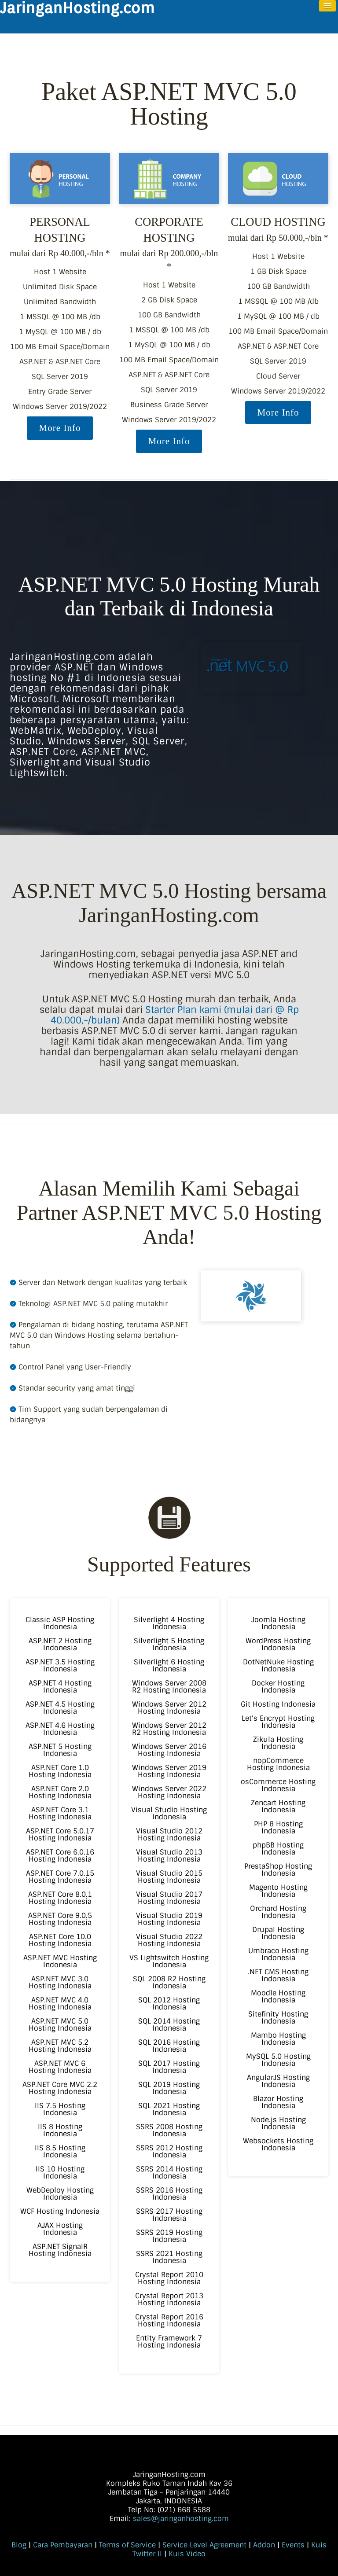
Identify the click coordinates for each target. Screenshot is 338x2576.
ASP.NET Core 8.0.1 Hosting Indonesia (60, 1898)
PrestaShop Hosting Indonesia (278, 1870)
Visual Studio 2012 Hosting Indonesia (169, 1834)
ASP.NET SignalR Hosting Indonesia (60, 2250)
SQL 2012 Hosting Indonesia (169, 2003)
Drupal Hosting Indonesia (278, 1933)
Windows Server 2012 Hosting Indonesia (169, 1708)
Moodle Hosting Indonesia (278, 1996)
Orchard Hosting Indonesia (278, 1912)
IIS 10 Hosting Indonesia (60, 2172)
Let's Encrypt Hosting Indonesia (278, 1722)
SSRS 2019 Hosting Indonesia (169, 2236)
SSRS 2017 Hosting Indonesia (169, 2215)
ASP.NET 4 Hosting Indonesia (60, 1686)
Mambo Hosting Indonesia (278, 2039)
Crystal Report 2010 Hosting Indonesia (169, 2278)
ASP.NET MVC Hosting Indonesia (60, 1961)
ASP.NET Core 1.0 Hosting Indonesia (60, 1771)
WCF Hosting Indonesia (59, 2211)
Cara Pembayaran (62, 2545)
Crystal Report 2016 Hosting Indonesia (169, 2320)
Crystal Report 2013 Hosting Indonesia (169, 2299)
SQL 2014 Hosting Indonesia (169, 2025)
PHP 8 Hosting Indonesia (278, 1827)
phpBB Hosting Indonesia (278, 1848)
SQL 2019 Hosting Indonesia (169, 2088)
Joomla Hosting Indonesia (278, 1623)
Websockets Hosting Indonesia (278, 2144)
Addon (264, 2545)
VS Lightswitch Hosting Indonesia (169, 1961)
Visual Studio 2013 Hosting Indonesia (169, 1855)
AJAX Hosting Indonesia (60, 2229)
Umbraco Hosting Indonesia (278, 1954)
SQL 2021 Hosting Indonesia (169, 2109)
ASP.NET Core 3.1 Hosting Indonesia (60, 1813)
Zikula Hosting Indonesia (278, 1743)
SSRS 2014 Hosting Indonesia (169, 2172)
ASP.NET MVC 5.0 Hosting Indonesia (60, 2025)
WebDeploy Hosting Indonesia (60, 2194)
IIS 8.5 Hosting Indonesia (60, 2151)
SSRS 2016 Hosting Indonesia (169, 2194)
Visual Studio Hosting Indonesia (169, 1813)
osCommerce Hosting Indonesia (278, 1785)
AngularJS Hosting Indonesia (278, 2081)
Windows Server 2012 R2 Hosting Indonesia (169, 1729)
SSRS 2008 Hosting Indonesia (169, 2130)
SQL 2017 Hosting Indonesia (169, 2067)
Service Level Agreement (204, 2545)
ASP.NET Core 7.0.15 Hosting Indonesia (60, 1877)
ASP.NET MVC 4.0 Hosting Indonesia (60, 2003)
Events (293, 2545)
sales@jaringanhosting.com (181, 2518)
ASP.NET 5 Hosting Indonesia (60, 1750)
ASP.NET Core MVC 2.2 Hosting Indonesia (59, 2088)
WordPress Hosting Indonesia (278, 1644)
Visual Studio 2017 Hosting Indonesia (169, 1898)
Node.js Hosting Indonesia (278, 2123)
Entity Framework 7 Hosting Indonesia (169, 2341)
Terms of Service (127, 2545)
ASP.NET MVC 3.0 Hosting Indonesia (60, 1982)
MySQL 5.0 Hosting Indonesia (278, 2060)
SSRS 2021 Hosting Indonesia (169, 2257)
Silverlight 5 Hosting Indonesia (169, 1644)
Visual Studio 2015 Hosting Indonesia (169, 1877)
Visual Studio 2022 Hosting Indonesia (169, 1940)
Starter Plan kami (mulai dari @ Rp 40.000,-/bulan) (175, 1015)
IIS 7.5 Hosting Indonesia (60, 2109)
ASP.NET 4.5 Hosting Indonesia (60, 1708)
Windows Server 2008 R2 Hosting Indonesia (169, 1686)
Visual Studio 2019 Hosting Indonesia (169, 1919)
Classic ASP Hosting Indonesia (60, 1623)
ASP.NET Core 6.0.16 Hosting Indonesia (60, 1855)
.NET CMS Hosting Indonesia (278, 1975)
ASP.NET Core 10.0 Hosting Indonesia (60, 1940)
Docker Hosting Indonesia (278, 1686)
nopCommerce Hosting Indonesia (278, 1764)
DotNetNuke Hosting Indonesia (278, 1665)
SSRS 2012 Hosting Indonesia (169, 2151)
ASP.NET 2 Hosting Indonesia (60, 1644)
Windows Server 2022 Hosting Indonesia (169, 1792)
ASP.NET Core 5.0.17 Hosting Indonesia (60, 1834)
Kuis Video (187, 2553)
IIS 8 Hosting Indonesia (60, 2130)
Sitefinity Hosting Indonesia (278, 2017)
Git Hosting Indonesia (278, 1704)
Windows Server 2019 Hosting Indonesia (169, 1771)
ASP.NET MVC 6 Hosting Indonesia (60, 2067)
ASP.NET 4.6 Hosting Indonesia (60, 1729)
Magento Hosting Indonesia (278, 1891)
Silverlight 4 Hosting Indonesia (169, 1623)
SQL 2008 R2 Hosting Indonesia (169, 1982)
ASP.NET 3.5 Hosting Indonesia (60, 1665)
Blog (18, 2545)
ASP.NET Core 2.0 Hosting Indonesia (60, 1792)
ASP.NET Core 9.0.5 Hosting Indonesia (60, 1919)
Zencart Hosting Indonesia (278, 1806)
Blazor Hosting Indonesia (278, 2102)
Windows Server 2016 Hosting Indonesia (169, 1750)
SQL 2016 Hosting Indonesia (169, 2046)
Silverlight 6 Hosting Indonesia (169, 1665)
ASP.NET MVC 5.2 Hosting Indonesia (60, 2046)
